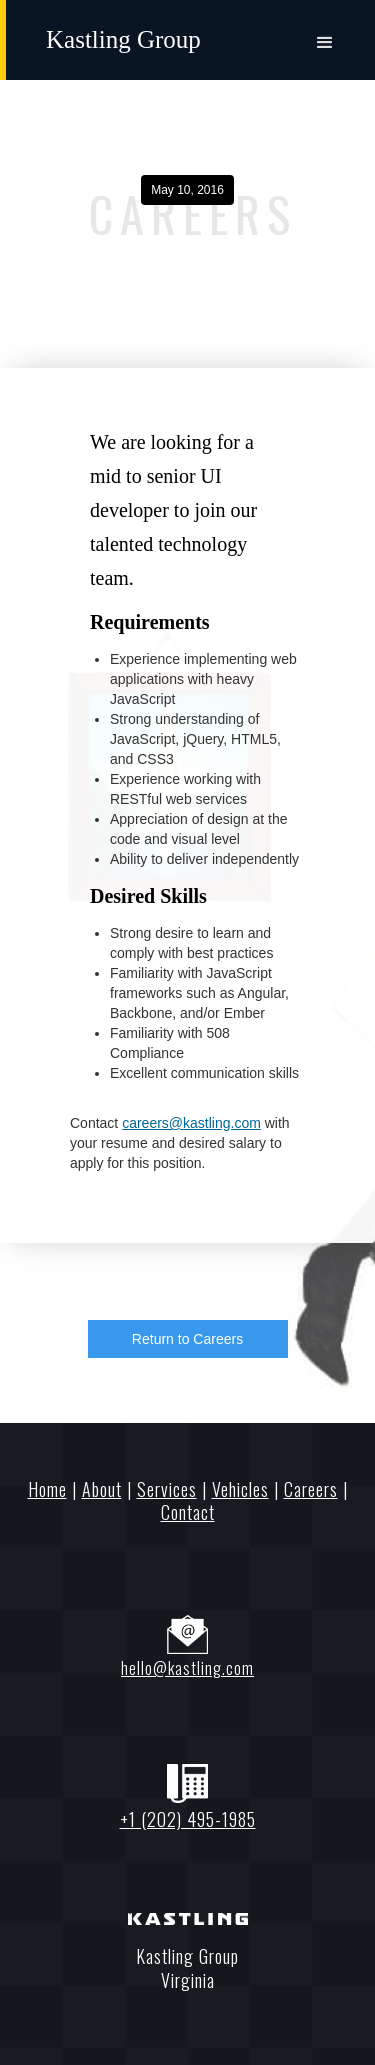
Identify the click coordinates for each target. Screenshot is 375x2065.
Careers (311, 1489)
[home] (123, 34)
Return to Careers (187, 1339)
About (102, 1489)
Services (167, 1489)
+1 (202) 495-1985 (188, 1819)
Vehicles (240, 1489)
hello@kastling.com (187, 1668)
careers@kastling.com (191, 1123)
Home (47, 1489)
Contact (188, 1512)
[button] (325, 36)
